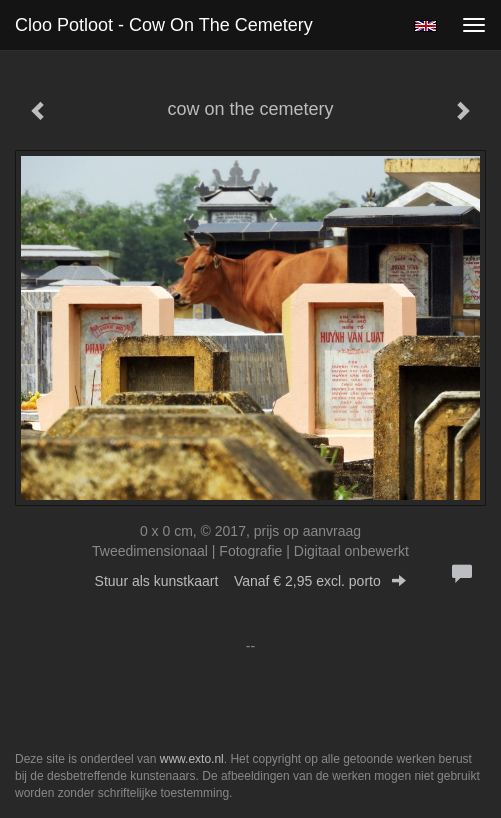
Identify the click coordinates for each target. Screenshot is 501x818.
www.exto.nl (192, 759)
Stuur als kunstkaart (251, 581)
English (425, 26)
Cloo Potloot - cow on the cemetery (164, 25)
